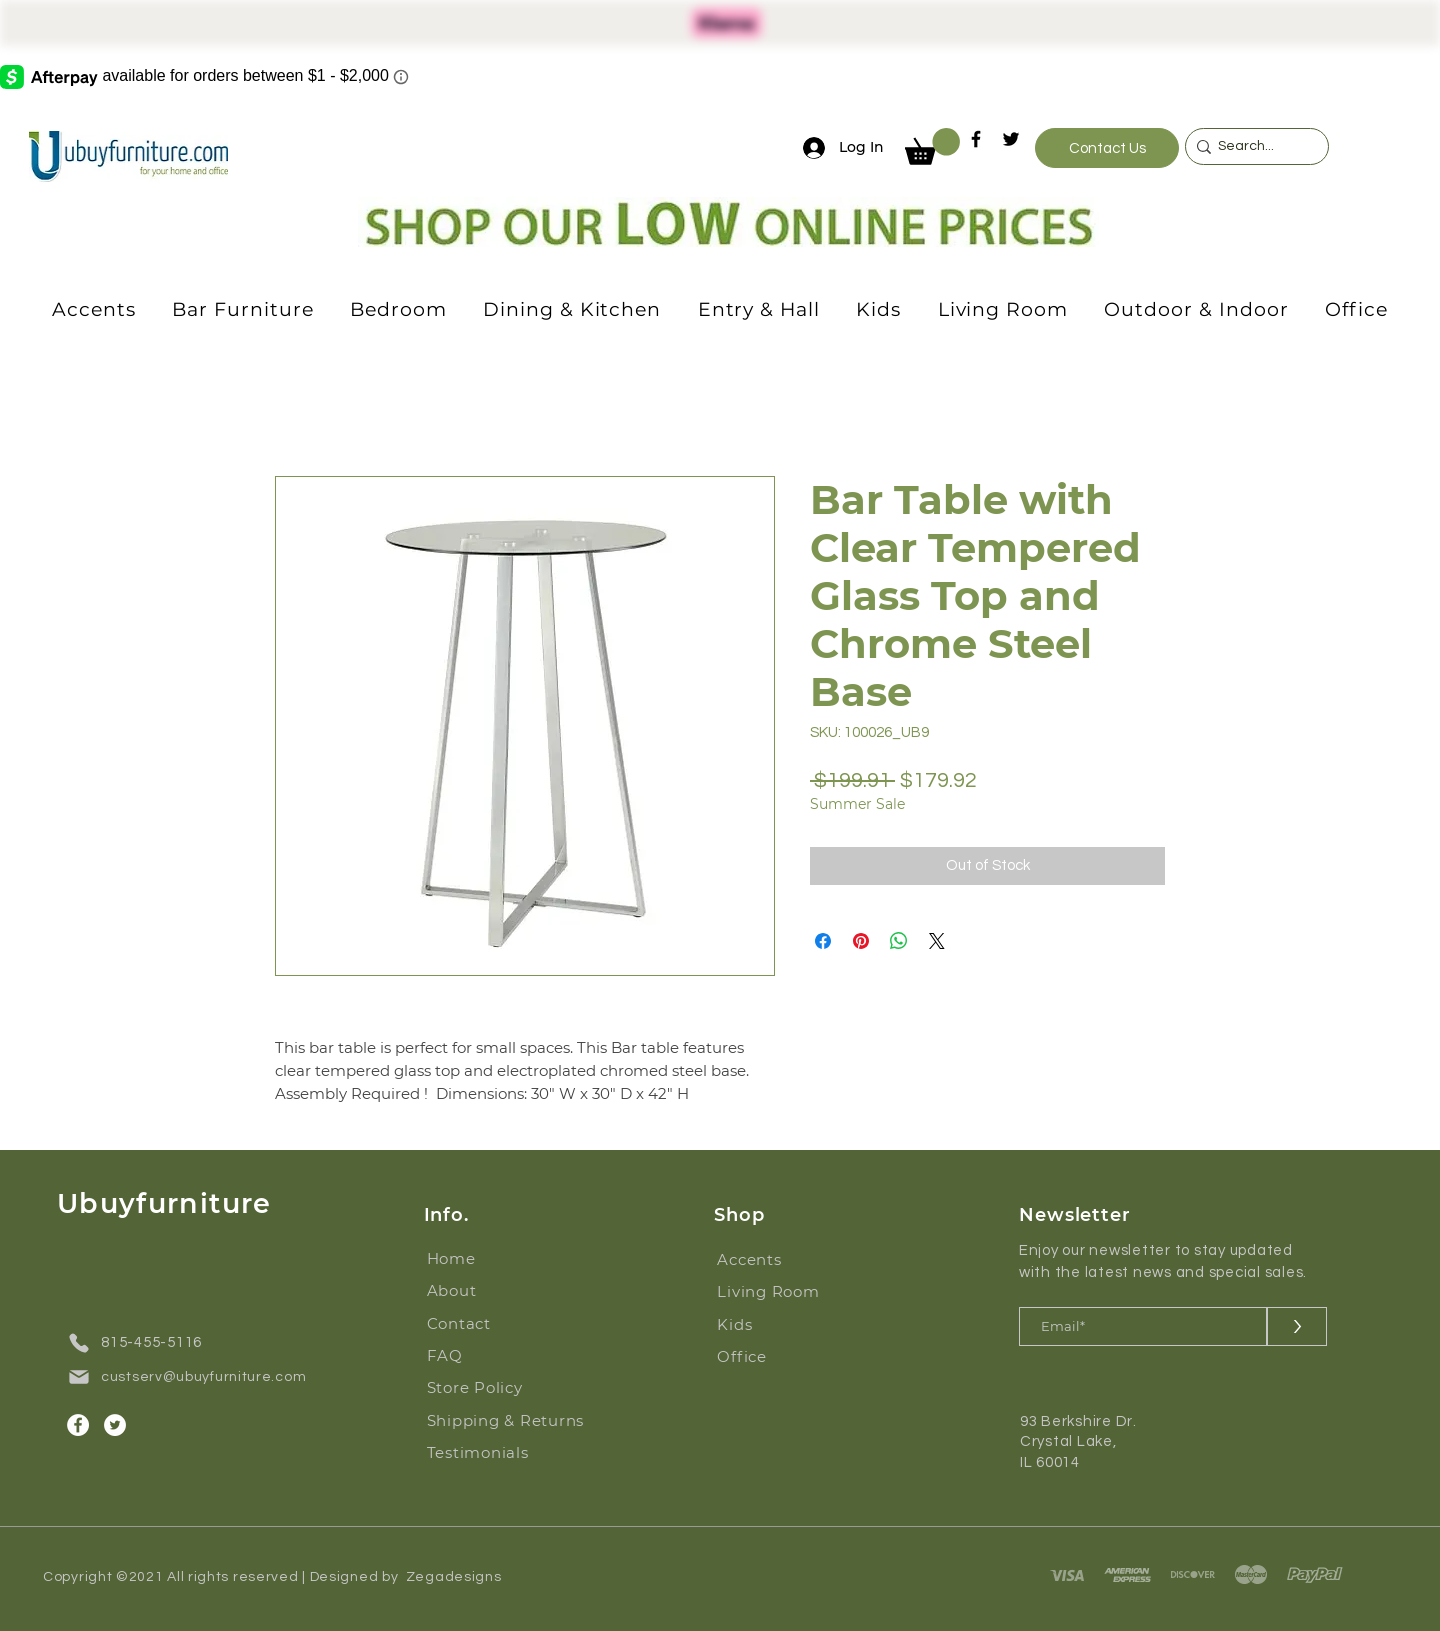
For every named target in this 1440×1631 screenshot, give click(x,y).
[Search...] (1252, 147)
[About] (489, 1291)
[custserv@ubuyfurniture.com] (194, 1377)
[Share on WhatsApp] (899, 941)
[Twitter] (1011, 139)
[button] (932, 146)
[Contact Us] (1107, 148)
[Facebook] (976, 139)
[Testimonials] (513, 1453)
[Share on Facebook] (823, 941)
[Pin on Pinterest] (861, 941)
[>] (1297, 1326)
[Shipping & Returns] (513, 1421)
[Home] (489, 1259)
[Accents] (779, 1260)
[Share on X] (937, 941)
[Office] (779, 1357)
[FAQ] (489, 1356)
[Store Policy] (489, 1388)
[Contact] (489, 1324)
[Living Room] (779, 1292)
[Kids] (779, 1325)
